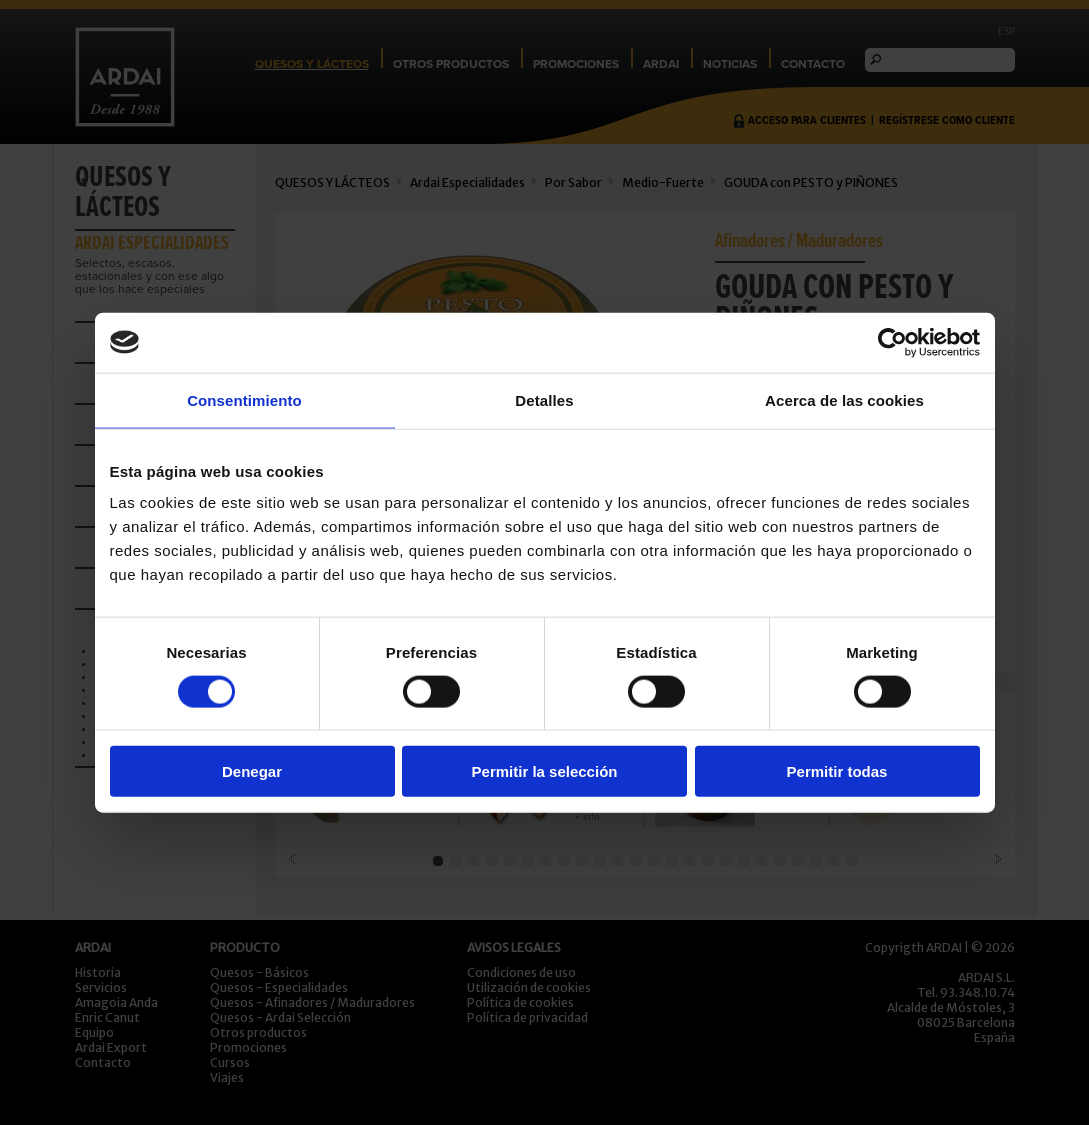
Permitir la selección (545, 771)
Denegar (252, 771)
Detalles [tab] (544, 399)
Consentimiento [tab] (244, 399)
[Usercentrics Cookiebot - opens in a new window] (892, 342)
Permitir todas (837, 771)
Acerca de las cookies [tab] (844, 399)
